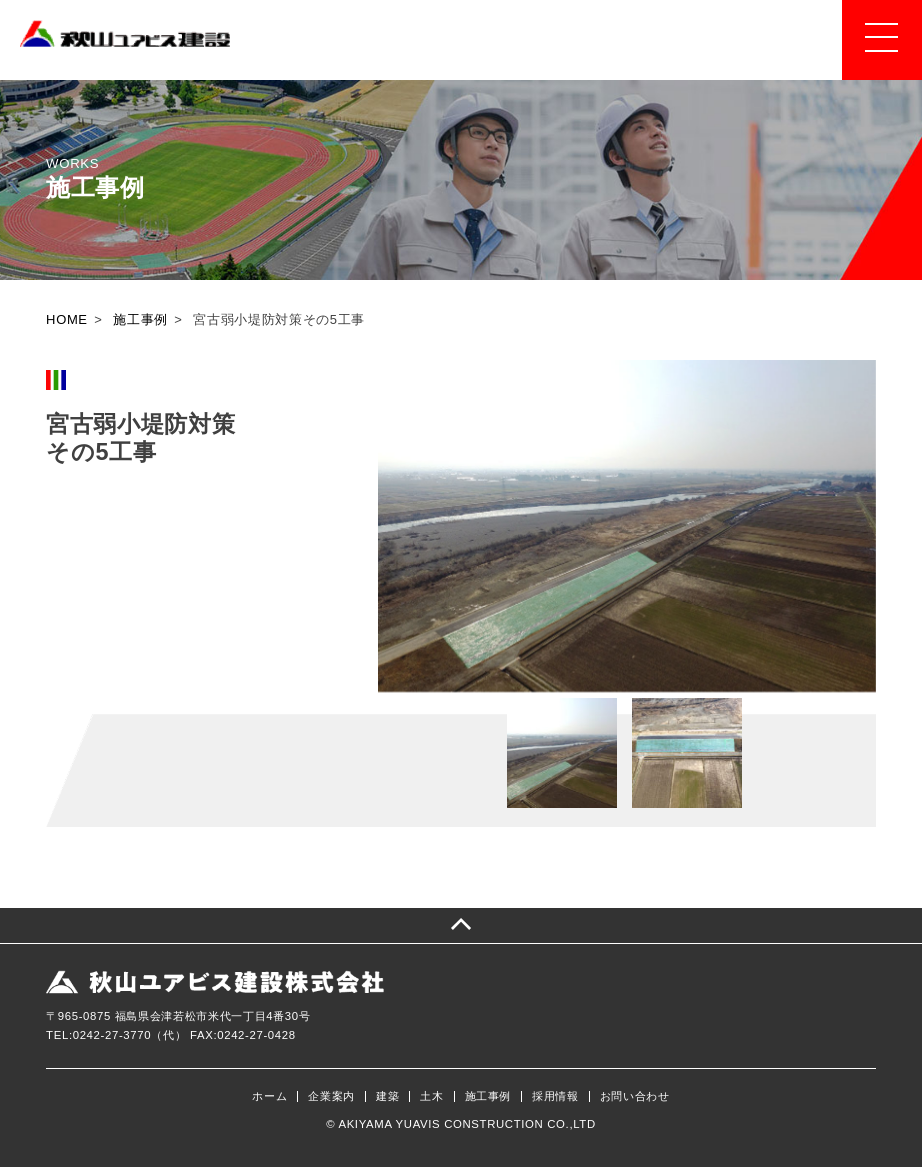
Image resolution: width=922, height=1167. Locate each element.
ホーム (269, 1096)
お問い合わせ (635, 1096)
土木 (431, 1096)
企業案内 (331, 1096)
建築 (387, 1096)
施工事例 (488, 1096)
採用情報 (555, 1096)
